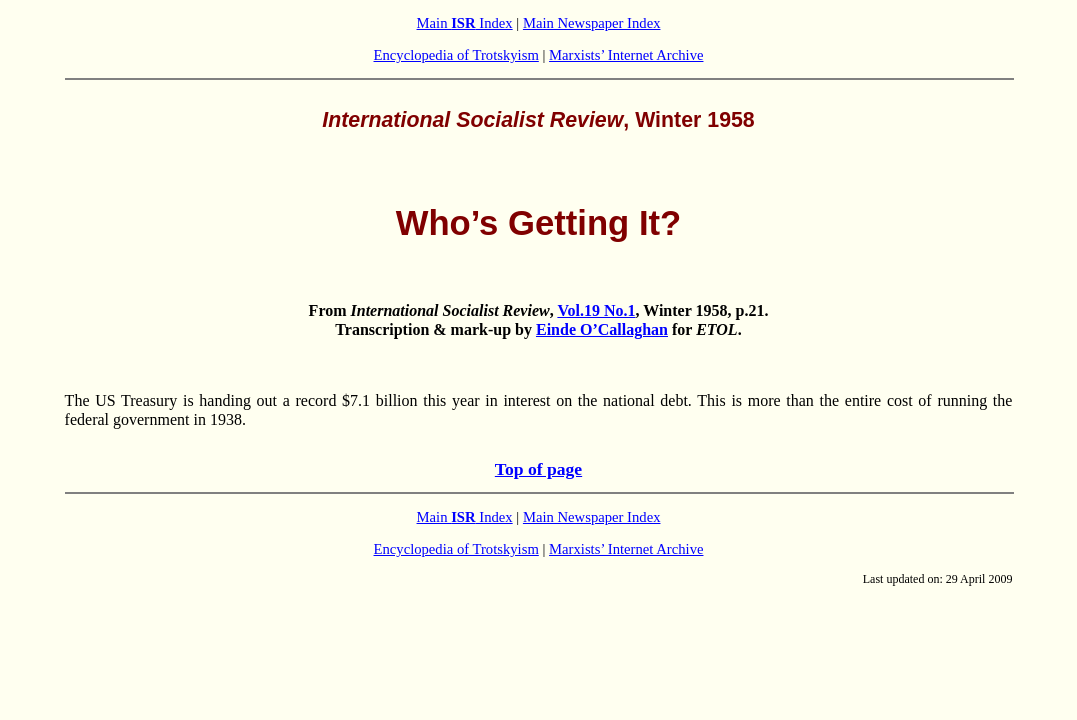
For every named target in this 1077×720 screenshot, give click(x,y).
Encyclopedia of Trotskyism (456, 55)
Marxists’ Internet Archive (626, 55)
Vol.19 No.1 (596, 310)
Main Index (465, 23)
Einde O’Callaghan (602, 329)
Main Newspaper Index (592, 23)
